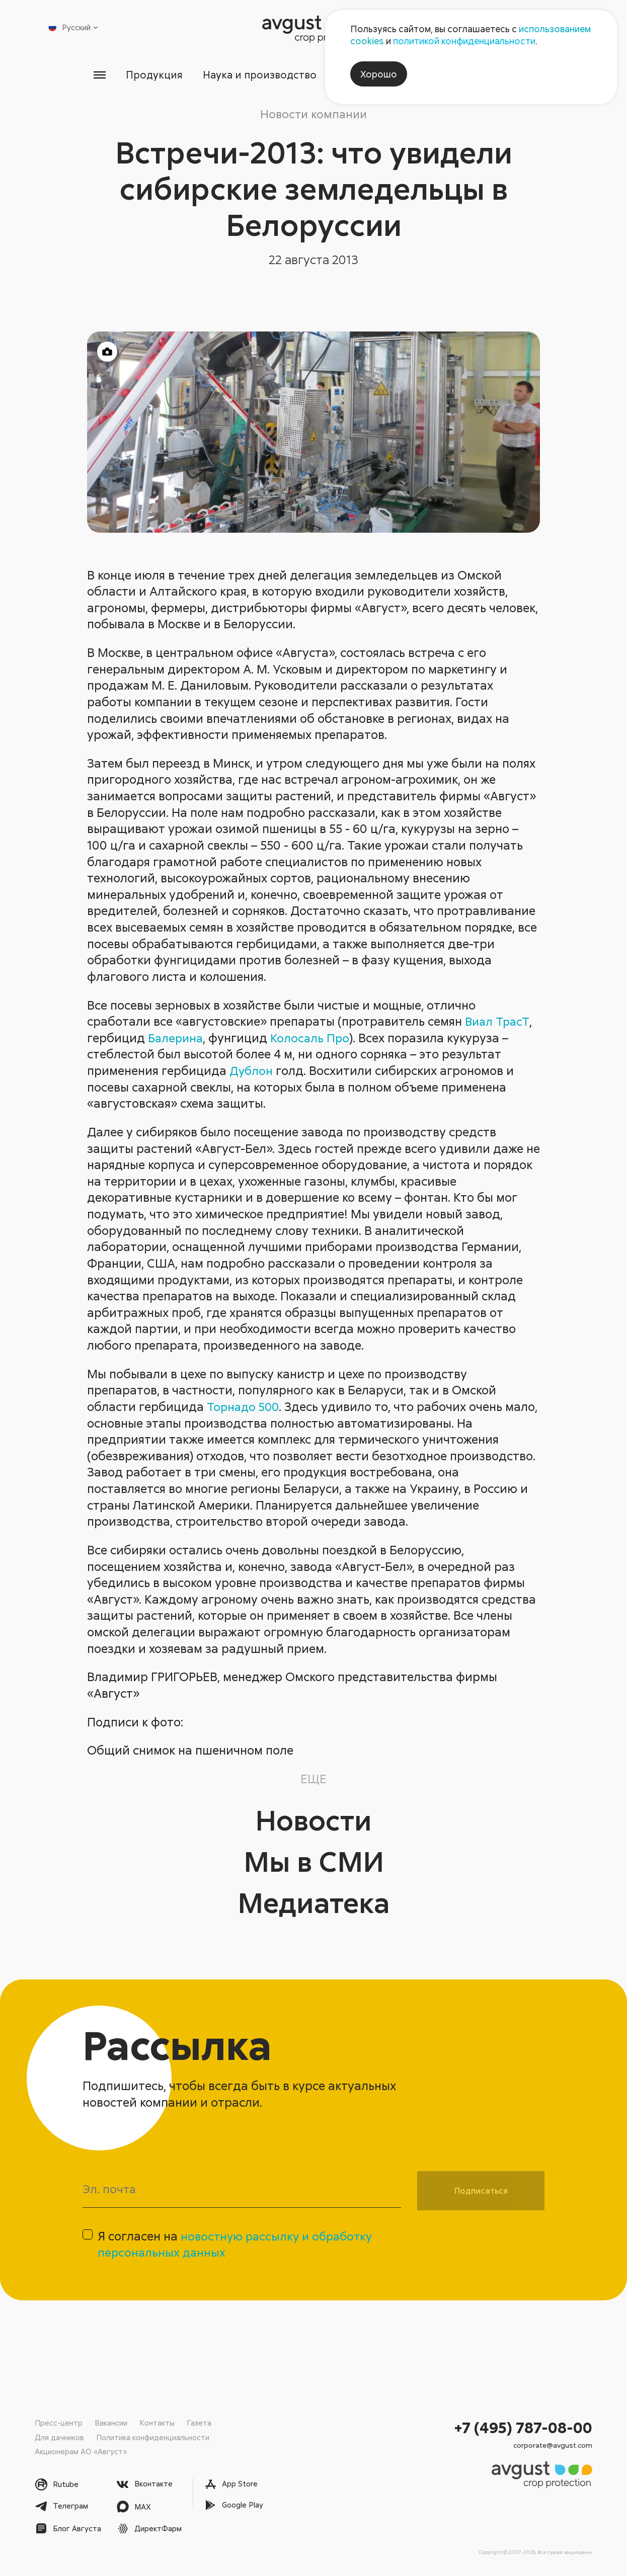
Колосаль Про (313, 1038)
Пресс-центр (59, 2422)
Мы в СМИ (313, 1861)
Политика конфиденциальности (152, 2437)
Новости (313, 1820)
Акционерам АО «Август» (81, 2451)
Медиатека (313, 1902)
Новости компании (313, 114)
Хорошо (378, 73)
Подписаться (481, 2191)
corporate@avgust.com (552, 2445)
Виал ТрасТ (498, 1021)
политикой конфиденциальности (464, 40)
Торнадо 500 (244, 1406)
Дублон (251, 1070)
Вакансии (111, 2422)
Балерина (176, 1038)
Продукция (151, 74)
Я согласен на (238, 2246)
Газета (199, 2422)
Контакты (157, 2422)
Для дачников (59, 2437)
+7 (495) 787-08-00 (523, 2427)
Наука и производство (258, 74)
